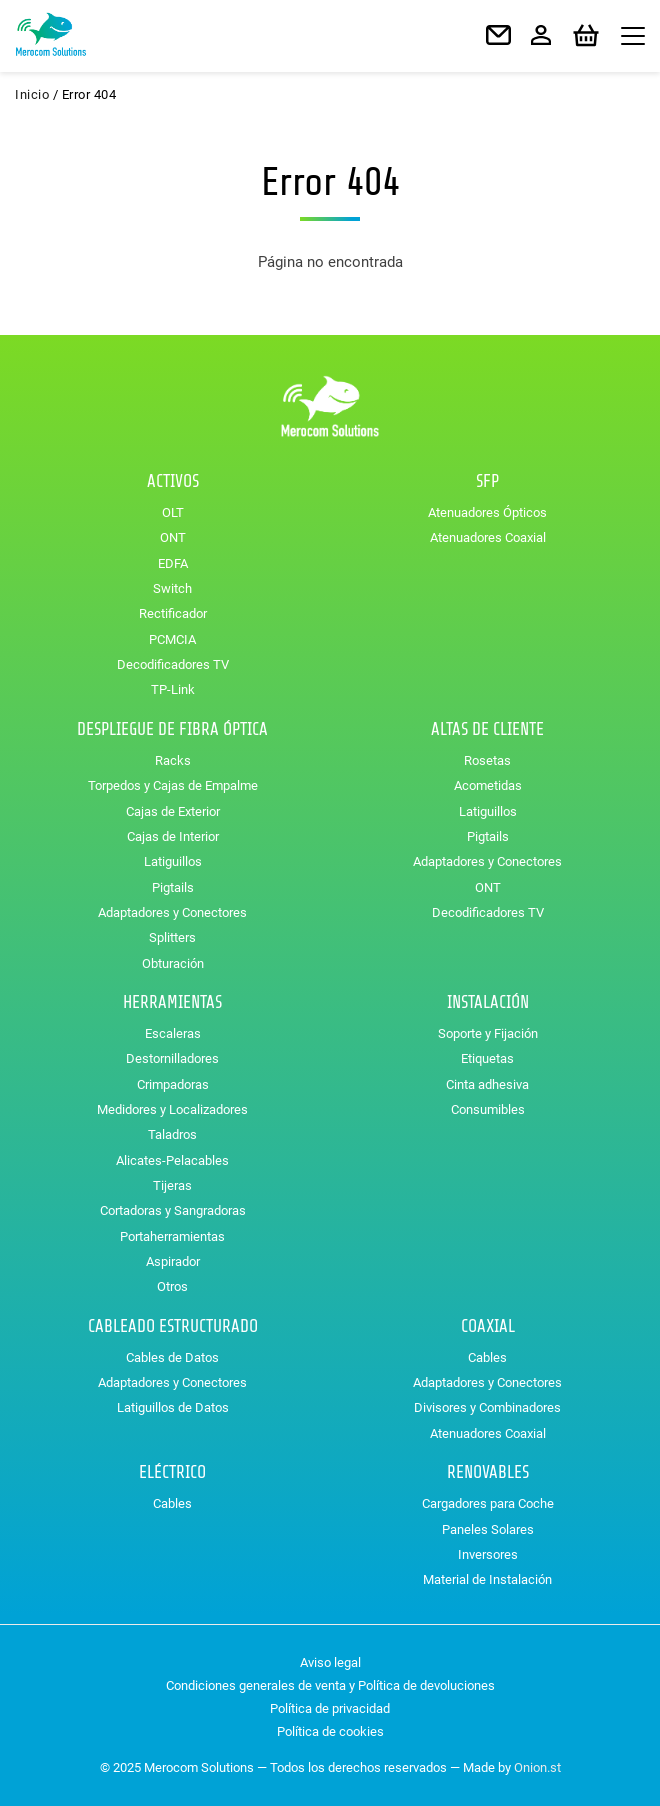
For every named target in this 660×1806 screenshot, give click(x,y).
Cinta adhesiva (487, 1084)
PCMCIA (172, 639)
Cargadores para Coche (488, 1503)
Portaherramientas (172, 1236)
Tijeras (172, 1185)
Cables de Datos (172, 1357)
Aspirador (173, 1261)
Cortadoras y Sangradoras (173, 1210)
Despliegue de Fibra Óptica (172, 729)
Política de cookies (330, 1731)
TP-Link (173, 689)
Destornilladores (172, 1058)
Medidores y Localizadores (172, 1109)
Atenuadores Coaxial (488, 537)
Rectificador (173, 613)
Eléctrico (172, 1472)
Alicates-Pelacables (172, 1160)
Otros (172, 1286)
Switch (172, 588)
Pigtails (173, 887)
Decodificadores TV (173, 664)
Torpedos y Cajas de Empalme (173, 785)
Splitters (172, 937)
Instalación (488, 1002)
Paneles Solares (488, 1529)
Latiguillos (173, 861)
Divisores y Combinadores (487, 1407)
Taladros (172, 1134)
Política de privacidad (330, 1708)
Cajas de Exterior (173, 811)
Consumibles (488, 1109)
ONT (173, 537)
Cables (487, 1357)
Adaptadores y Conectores (172, 912)
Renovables (488, 1472)
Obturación (173, 963)
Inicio (32, 94)
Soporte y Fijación (488, 1033)
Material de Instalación (487, 1579)
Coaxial (488, 1326)
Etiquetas (487, 1058)
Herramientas (172, 1002)
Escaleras (173, 1033)
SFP (487, 481)
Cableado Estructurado (173, 1326)
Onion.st (537, 1767)
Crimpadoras (173, 1084)
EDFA (173, 563)
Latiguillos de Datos (173, 1407)
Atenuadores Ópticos (487, 512)
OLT (173, 512)
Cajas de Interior (173, 836)
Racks (173, 760)
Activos (173, 481)
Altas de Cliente (487, 729)
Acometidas (488, 785)
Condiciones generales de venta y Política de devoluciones (330, 1685)
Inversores (488, 1554)
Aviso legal (330, 1662)
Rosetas (487, 760)
